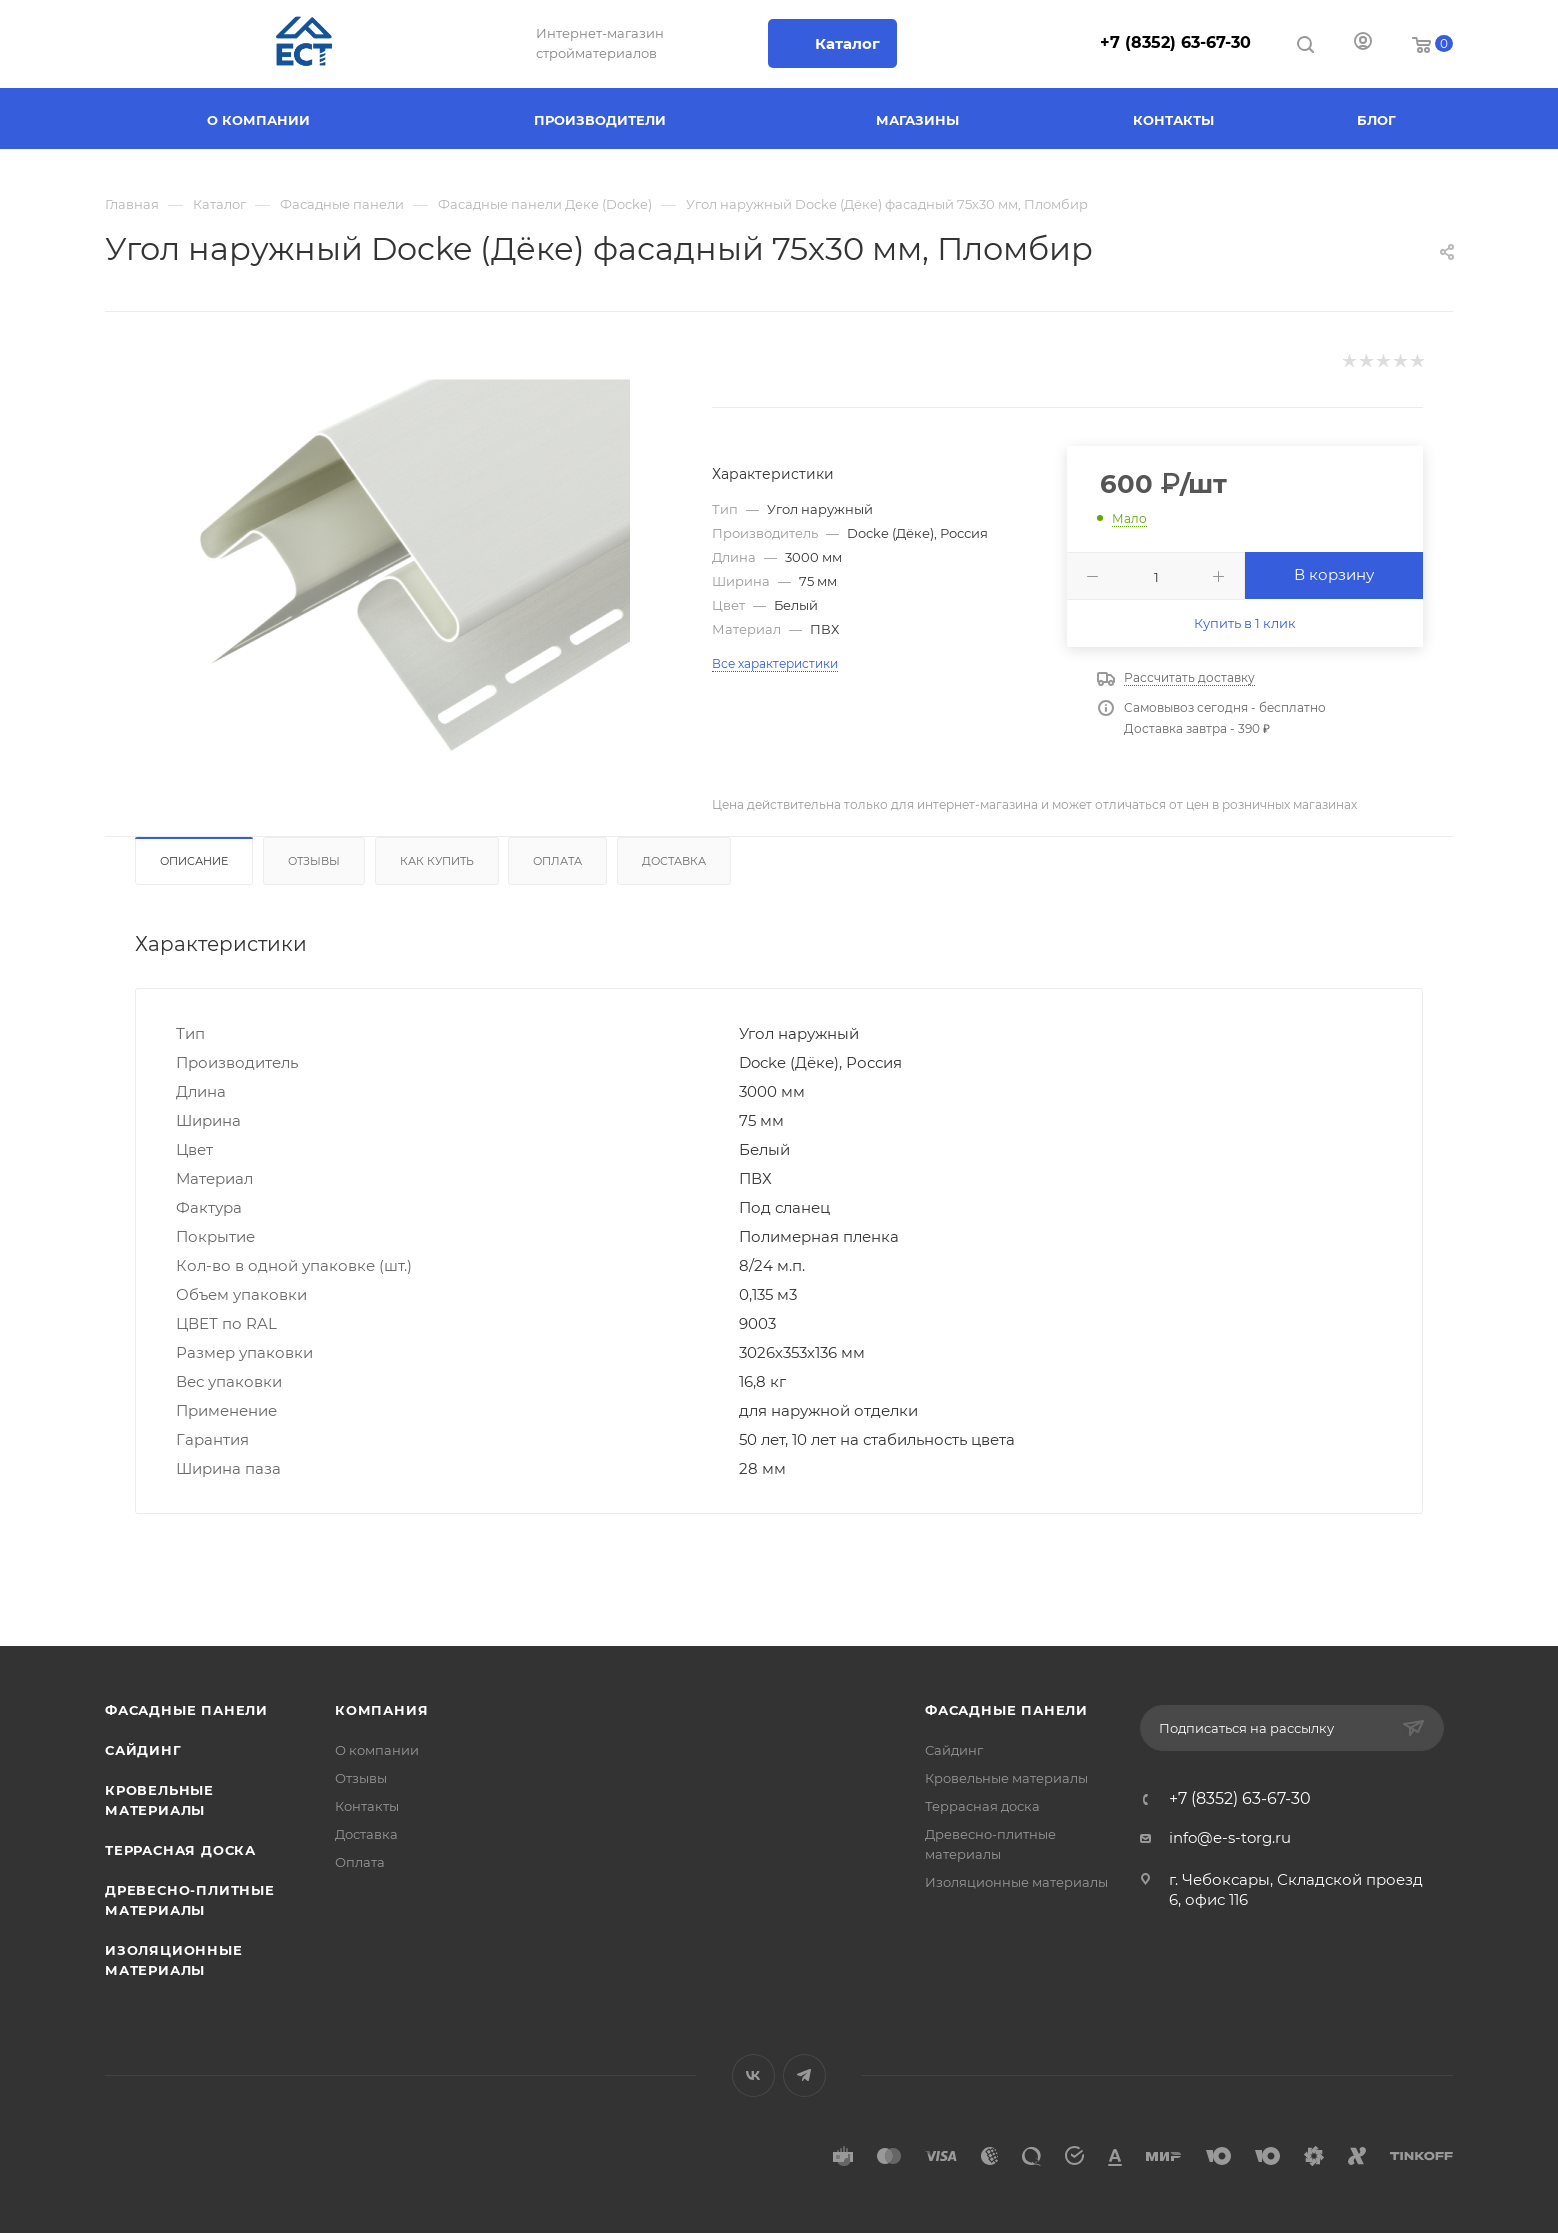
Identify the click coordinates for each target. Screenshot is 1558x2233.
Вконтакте (753, 2075)
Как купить (437, 861)
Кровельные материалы (1006, 1778)
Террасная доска (180, 1850)
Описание (194, 861)
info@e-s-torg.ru (1230, 1837)
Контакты (367, 1806)
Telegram (804, 2075)
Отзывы (314, 861)
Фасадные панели (186, 1710)
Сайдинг (143, 1750)
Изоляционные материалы (1016, 1882)
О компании (377, 1750)
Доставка (674, 861)
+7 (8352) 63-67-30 (1175, 42)
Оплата (557, 861)
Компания (381, 1710)
